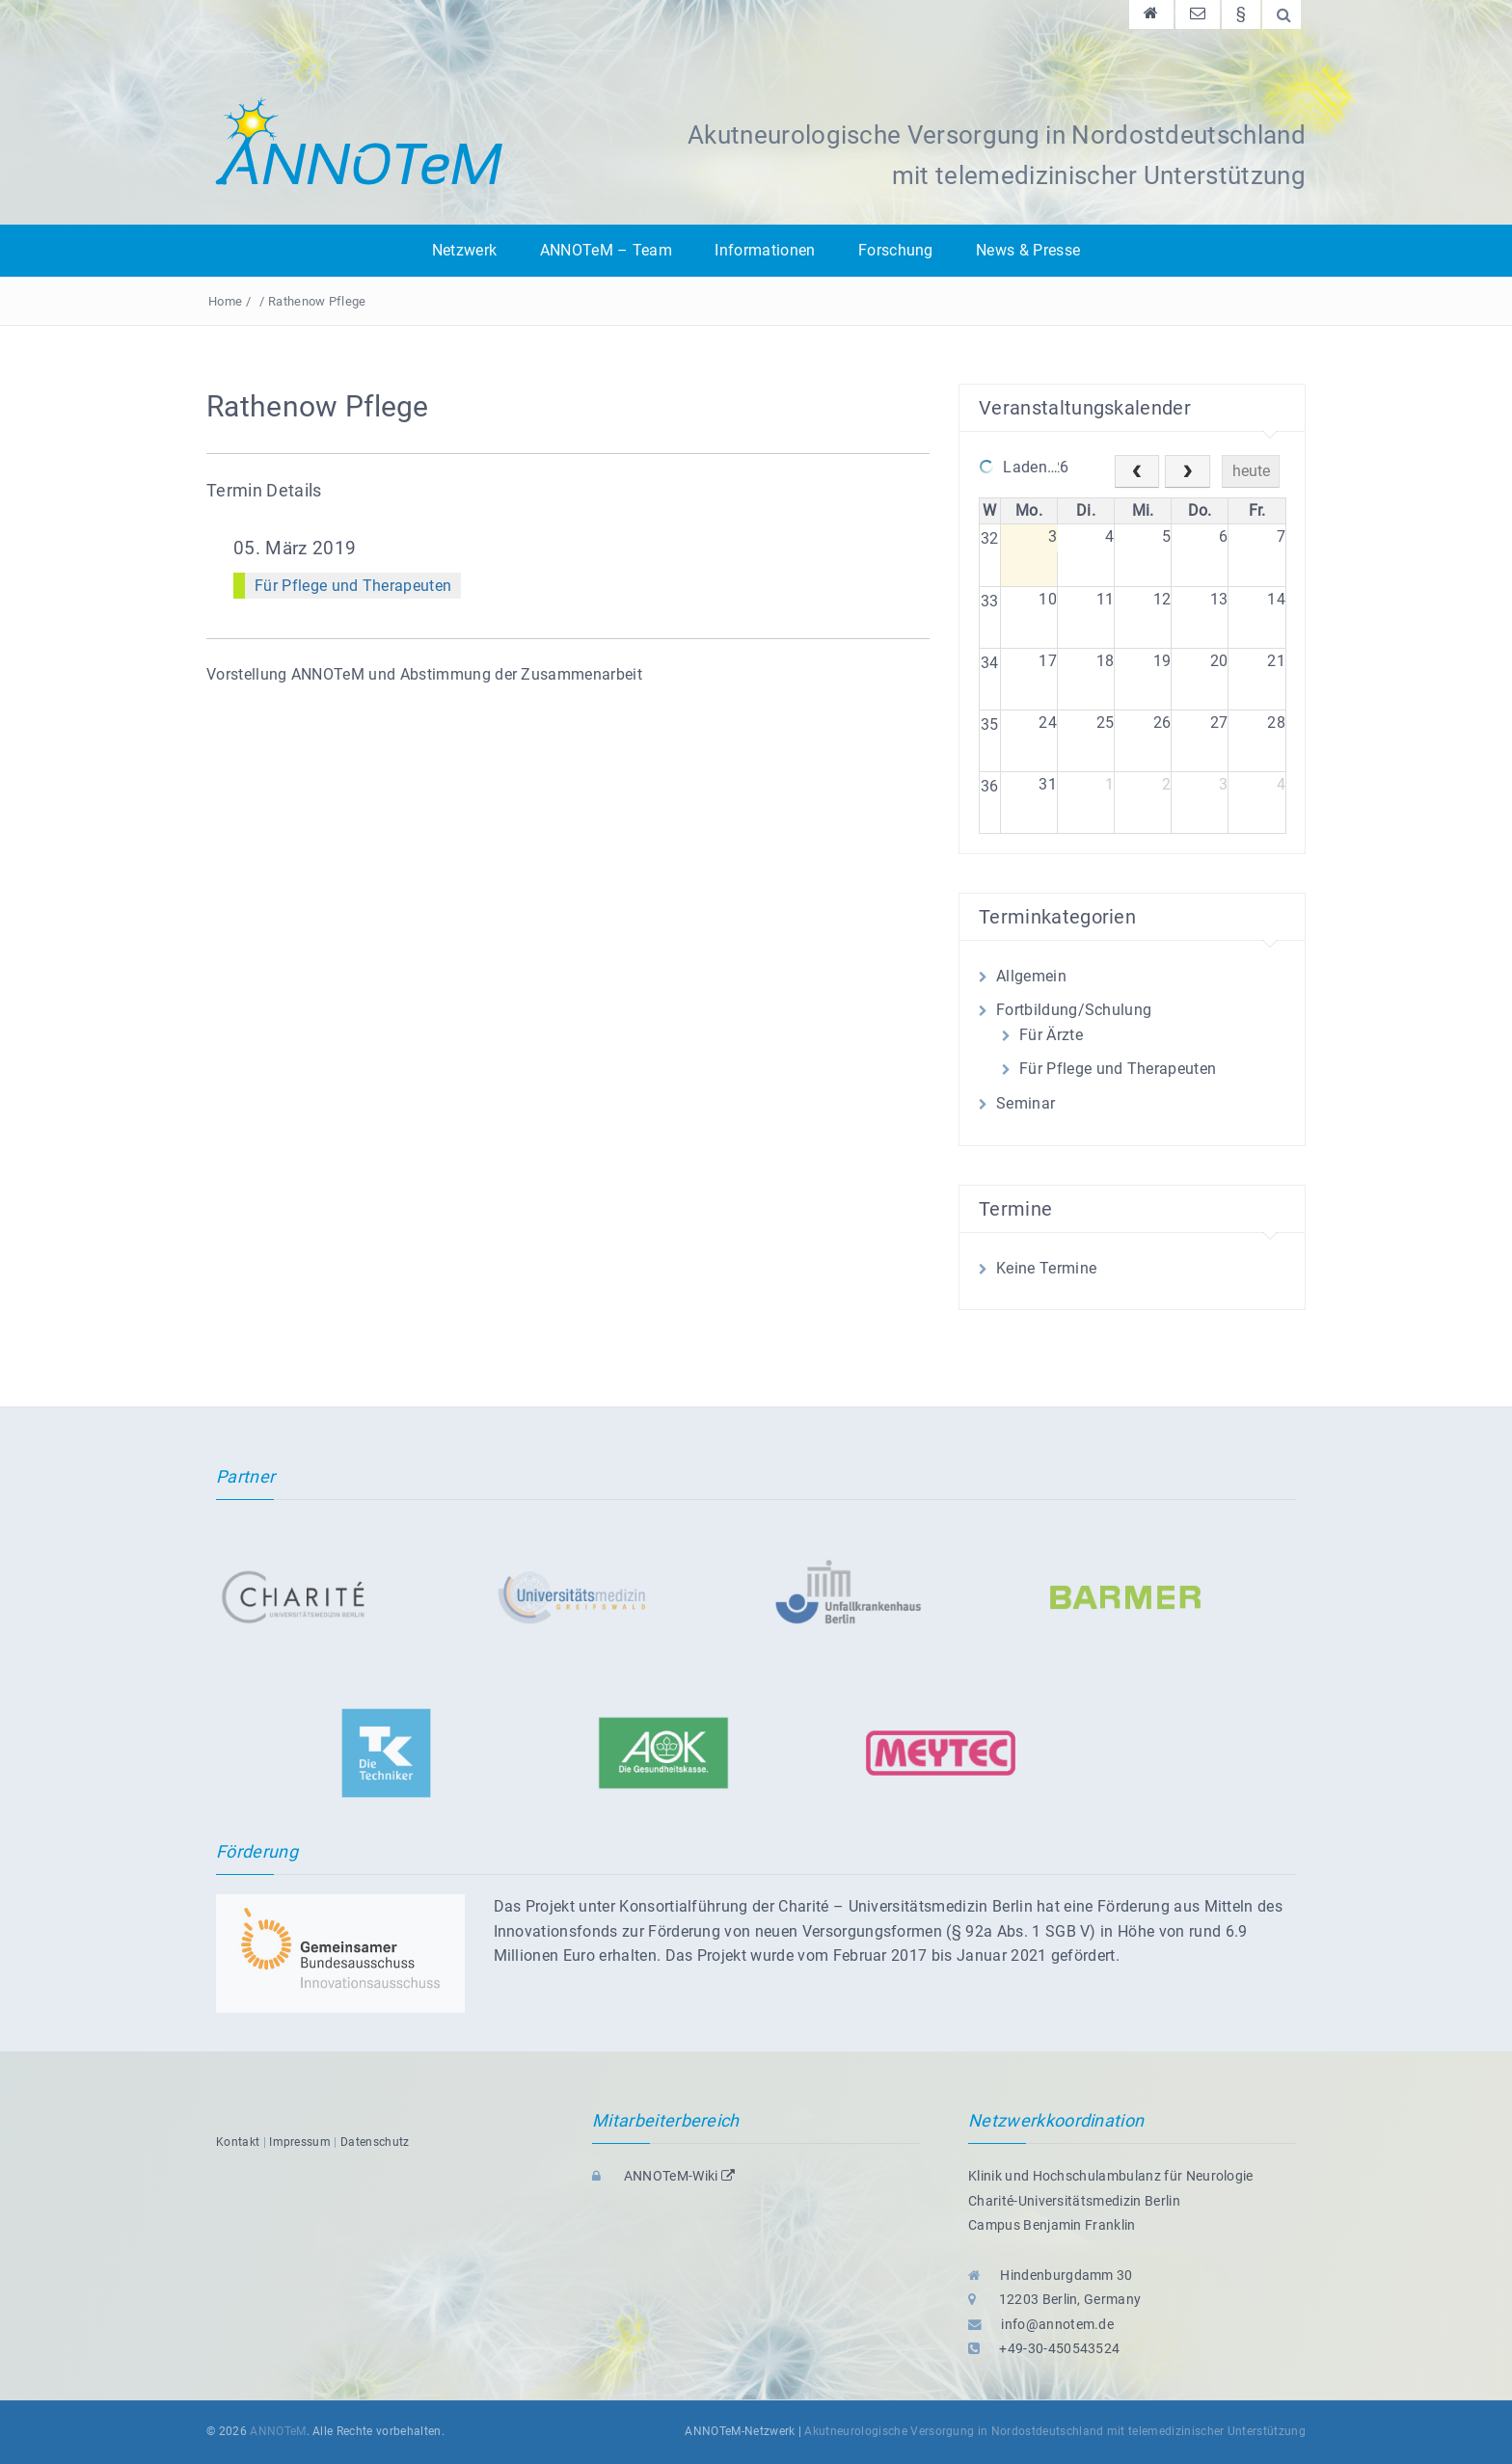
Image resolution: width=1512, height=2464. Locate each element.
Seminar (1025, 1103)
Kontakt (237, 2142)
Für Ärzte (1051, 1035)
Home (225, 301)
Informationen (765, 250)
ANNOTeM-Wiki (663, 2175)
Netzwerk (465, 250)
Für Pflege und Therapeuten (353, 585)
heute (1251, 471)
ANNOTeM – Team (606, 250)
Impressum (300, 2142)
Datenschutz (375, 2142)
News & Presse (1028, 250)
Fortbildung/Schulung (1073, 1010)
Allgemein (1031, 976)
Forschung (895, 250)
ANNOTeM (278, 2431)
